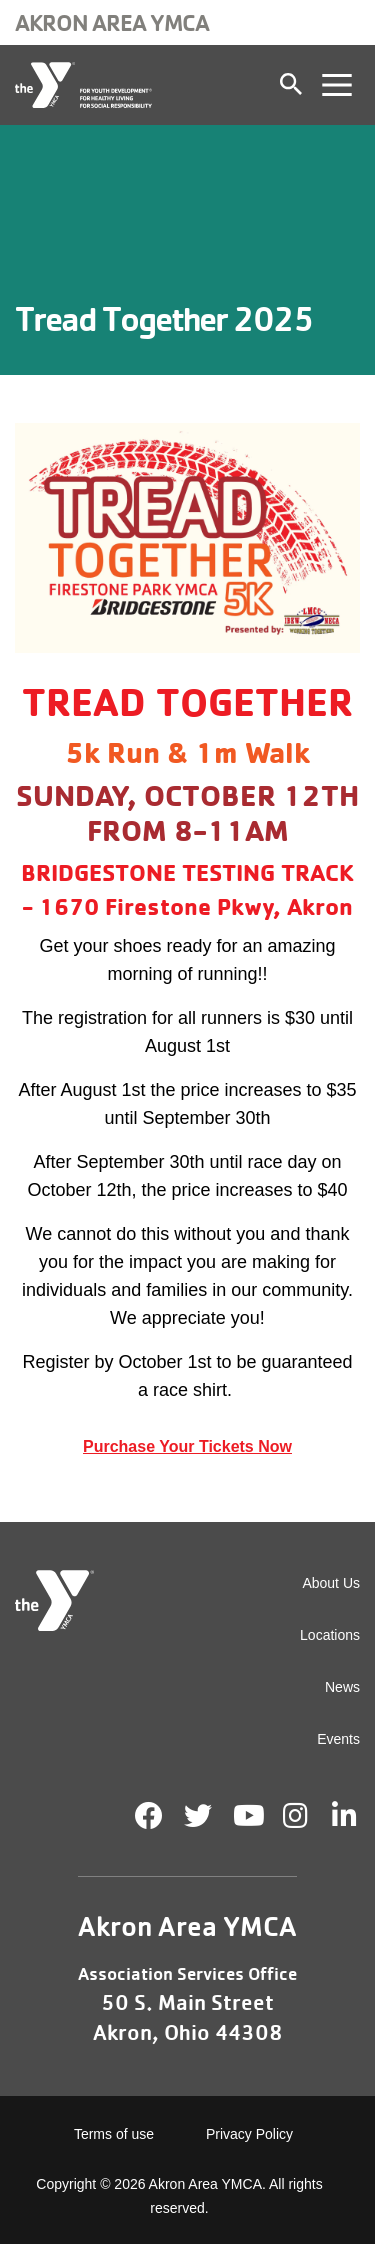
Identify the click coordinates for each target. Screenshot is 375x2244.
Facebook (149, 1816)
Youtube (247, 1816)
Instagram (309, 1816)
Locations (330, 1635)
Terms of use (114, 2134)
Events (338, 1739)
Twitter (198, 1816)
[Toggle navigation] (337, 85)
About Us (331, 1583)
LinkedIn (358, 1816)
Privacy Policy (249, 2134)
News (342, 1687)
